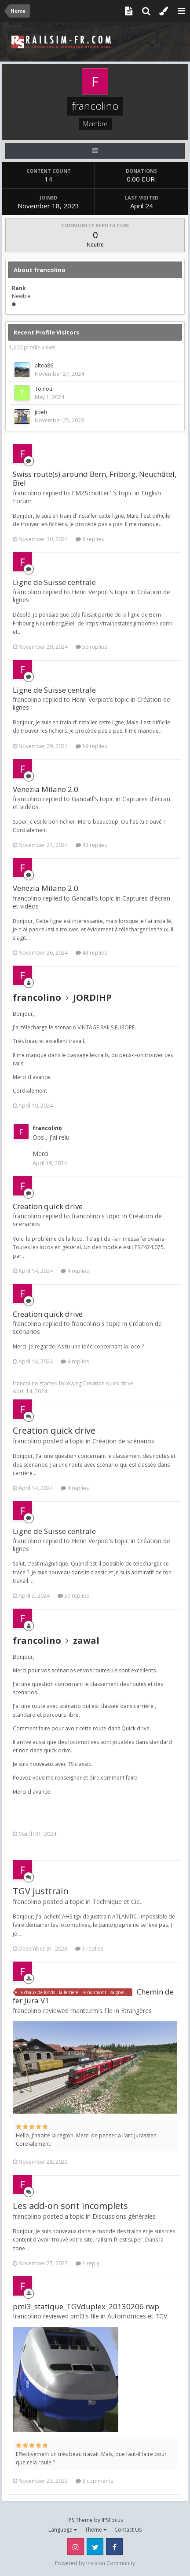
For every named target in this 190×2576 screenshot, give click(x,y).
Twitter (95, 2546)
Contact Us (128, 2529)
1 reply (87, 2263)
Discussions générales (124, 2216)
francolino (37, 997)
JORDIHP (92, 997)
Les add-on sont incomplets (70, 2206)
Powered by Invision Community (95, 2563)
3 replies (89, 1948)
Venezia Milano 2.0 (45, 789)
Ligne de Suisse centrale (54, 582)
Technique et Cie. (116, 1901)
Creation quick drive (48, 1206)
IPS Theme (80, 2520)
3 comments (94, 2481)
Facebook (114, 2546)
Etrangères (136, 2010)
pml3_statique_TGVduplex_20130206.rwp (86, 2306)
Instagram (75, 2546)
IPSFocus (112, 2520)
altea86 (44, 365)
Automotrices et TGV (137, 2316)
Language (62, 2529)
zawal (86, 1640)
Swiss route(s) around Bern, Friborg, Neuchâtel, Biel (94, 478)
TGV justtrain (41, 1891)
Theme (95, 2529)
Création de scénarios (123, 1441)
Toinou (43, 388)
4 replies (75, 1271)
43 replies (91, 845)
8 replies (90, 539)
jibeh (41, 412)
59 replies (91, 646)
